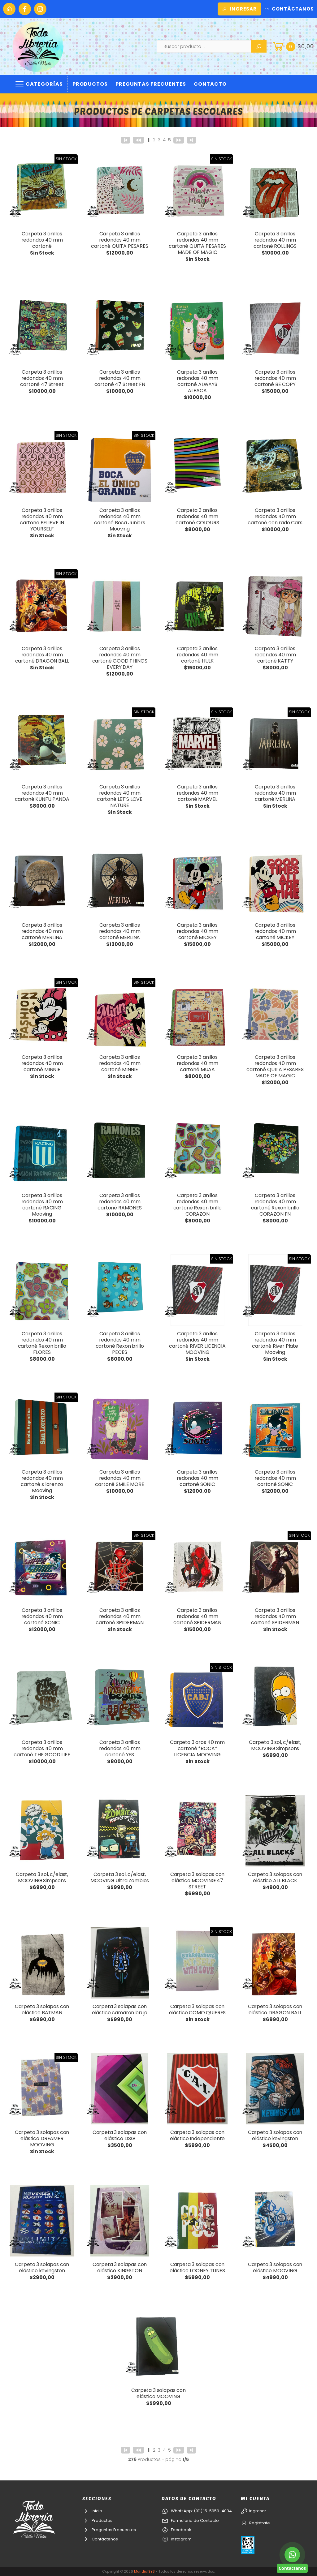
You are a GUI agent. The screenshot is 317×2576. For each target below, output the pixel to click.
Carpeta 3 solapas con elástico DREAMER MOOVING (42, 2138)
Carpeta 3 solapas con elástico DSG (120, 2135)
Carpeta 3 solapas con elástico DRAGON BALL (275, 2009)
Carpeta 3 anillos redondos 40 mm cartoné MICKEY (197, 931)
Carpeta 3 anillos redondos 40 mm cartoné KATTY (275, 654)
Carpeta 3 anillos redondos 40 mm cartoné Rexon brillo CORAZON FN (275, 1204)
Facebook (176, 2530)
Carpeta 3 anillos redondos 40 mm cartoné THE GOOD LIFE (42, 1748)
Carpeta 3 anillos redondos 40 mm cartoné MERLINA (275, 793)
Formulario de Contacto (190, 2520)
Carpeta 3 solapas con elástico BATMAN (42, 2009)
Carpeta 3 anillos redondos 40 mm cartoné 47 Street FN (119, 378)
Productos (90, 84)
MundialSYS (144, 2571)
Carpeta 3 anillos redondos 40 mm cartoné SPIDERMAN (120, 1616)
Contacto (210, 84)
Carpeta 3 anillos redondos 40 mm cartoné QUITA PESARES (119, 240)
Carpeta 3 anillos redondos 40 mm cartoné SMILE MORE (119, 1478)
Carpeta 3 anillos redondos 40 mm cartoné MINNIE (42, 1063)
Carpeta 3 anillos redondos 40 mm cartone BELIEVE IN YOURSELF (42, 519)
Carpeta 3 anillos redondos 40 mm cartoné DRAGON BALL (42, 654)
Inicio (92, 2511)
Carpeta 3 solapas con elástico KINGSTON (120, 2267)
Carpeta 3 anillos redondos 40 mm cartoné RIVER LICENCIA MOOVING (197, 1343)
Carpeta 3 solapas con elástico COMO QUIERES (197, 2009)
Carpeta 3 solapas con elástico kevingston (275, 2135)
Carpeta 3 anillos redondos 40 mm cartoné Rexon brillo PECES (120, 1343)
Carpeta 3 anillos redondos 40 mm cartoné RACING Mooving (42, 1204)
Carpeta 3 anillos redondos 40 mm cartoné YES (120, 1748)
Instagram (177, 2539)
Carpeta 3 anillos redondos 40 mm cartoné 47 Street (41, 378)
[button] (292, 46)
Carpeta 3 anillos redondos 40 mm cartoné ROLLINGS (275, 240)
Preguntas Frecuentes (150, 84)
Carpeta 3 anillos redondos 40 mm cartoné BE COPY (275, 378)
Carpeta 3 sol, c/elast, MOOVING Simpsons (275, 1745)
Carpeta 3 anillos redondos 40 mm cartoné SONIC (197, 1478)
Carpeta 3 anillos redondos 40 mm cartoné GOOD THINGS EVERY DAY (119, 658)
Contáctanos (289, 9)
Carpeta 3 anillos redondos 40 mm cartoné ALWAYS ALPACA (197, 381)
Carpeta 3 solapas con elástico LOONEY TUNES (197, 2267)
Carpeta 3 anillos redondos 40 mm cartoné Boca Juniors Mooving (119, 519)
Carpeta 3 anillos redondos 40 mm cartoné (42, 240)
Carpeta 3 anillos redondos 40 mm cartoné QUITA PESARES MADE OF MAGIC (197, 243)
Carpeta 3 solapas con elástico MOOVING (275, 2267)
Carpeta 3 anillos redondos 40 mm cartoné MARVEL (197, 793)
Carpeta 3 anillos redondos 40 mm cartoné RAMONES (120, 1201)
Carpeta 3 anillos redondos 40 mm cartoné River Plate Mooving (275, 1343)
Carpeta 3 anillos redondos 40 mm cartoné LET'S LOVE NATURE (119, 796)
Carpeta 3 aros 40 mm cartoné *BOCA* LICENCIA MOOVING (197, 1748)
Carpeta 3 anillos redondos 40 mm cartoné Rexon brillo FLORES (42, 1343)
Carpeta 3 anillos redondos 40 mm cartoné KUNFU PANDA (42, 793)
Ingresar (239, 9)
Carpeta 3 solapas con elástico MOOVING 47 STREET (197, 1880)
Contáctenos (100, 2539)
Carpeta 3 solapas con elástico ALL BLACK (275, 1877)
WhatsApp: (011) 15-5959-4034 (197, 2511)
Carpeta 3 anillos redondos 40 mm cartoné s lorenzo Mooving (42, 1481)
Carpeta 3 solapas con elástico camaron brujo (119, 2009)
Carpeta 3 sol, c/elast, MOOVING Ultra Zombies (119, 1877)
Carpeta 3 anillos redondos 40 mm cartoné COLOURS (197, 516)
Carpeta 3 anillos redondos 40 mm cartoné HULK (197, 654)
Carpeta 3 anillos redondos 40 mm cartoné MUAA (197, 1063)
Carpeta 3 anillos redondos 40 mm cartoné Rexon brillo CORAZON (197, 1204)
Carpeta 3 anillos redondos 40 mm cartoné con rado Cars (275, 516)
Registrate (255, 2523)
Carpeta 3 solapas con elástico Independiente (197, 2135)
